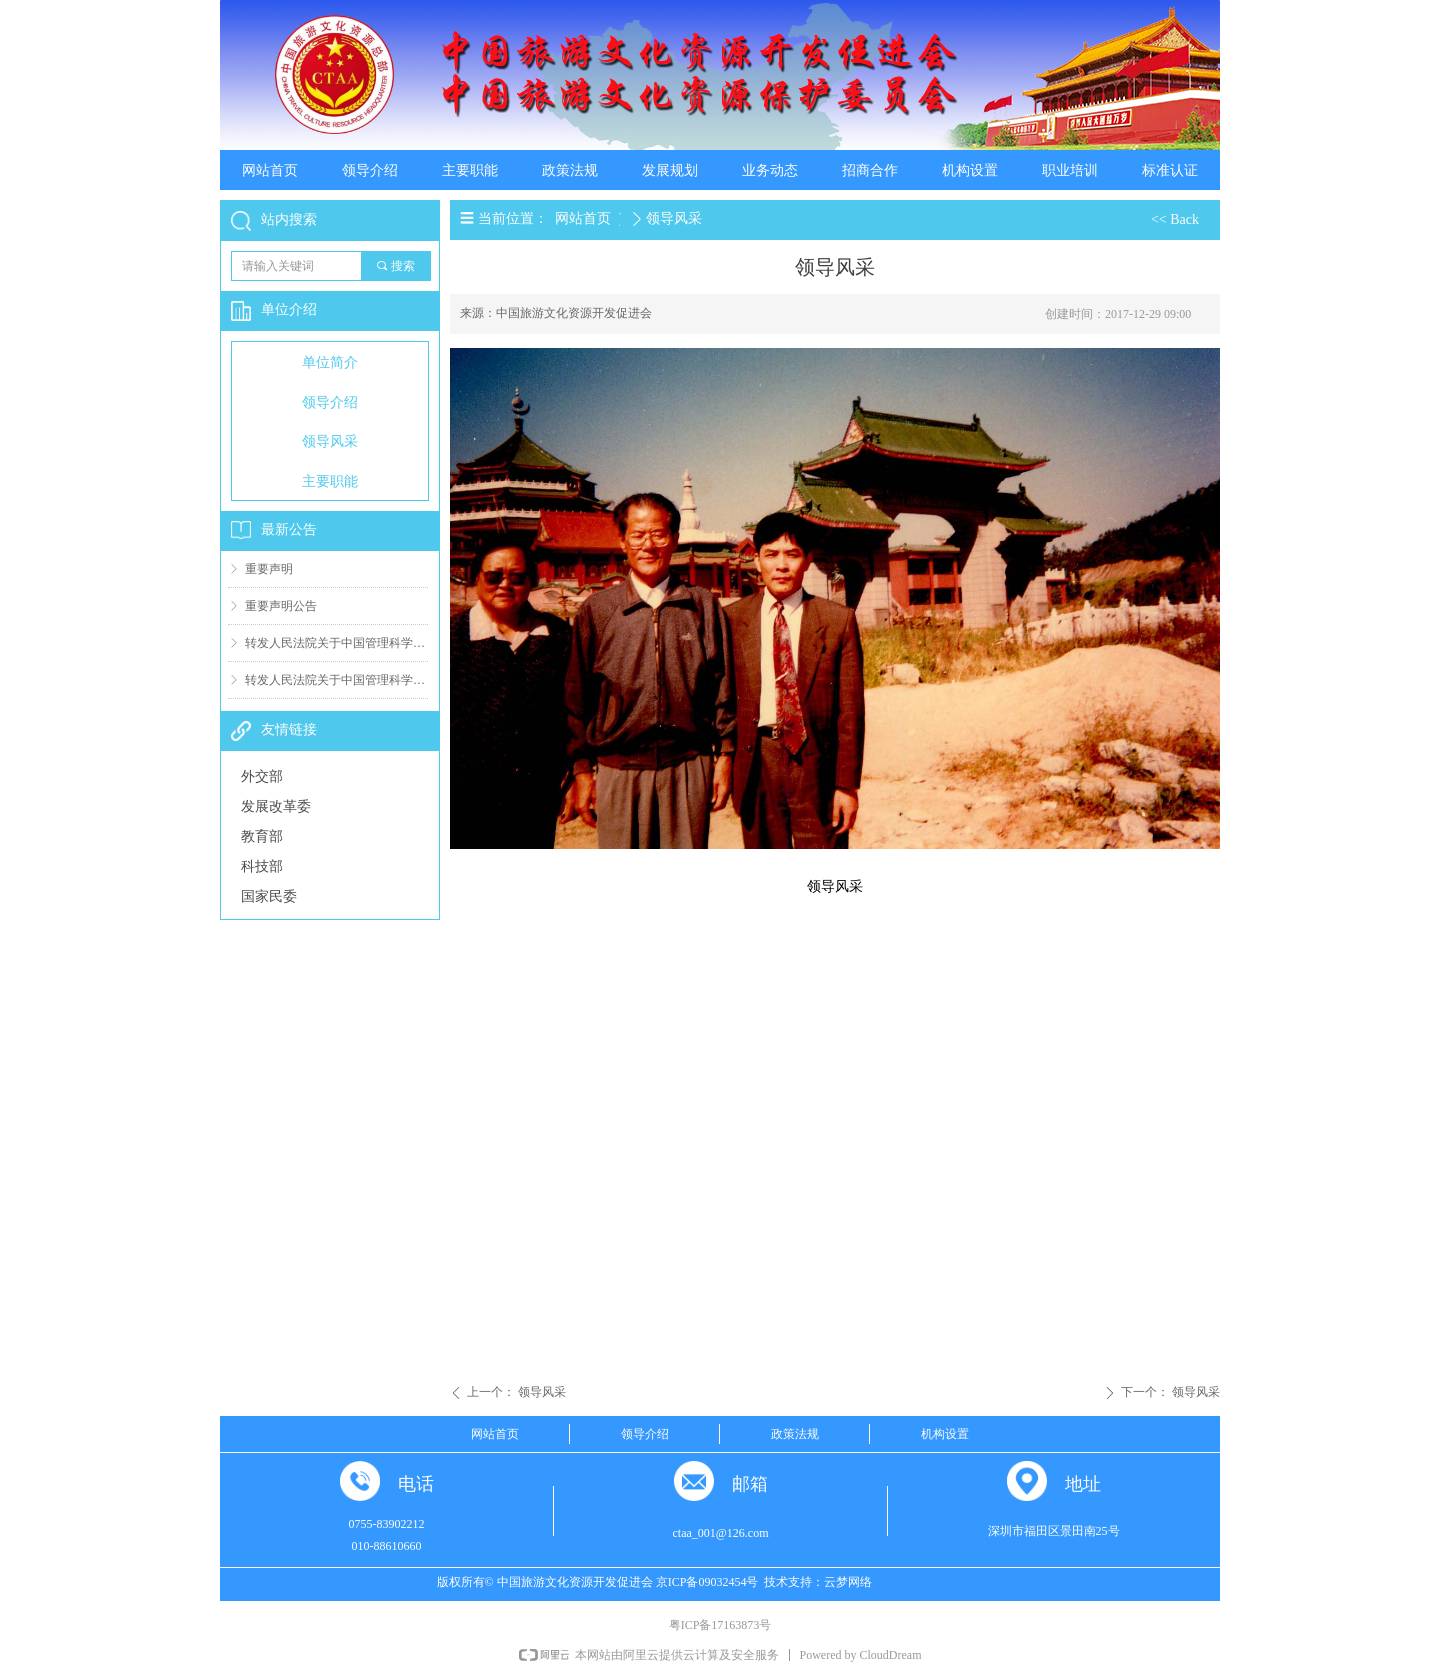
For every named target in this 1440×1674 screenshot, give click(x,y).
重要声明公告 (281, 606)
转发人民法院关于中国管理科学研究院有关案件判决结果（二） (336, 643)
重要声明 (269, 569)
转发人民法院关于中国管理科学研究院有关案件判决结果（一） (336, 680)
